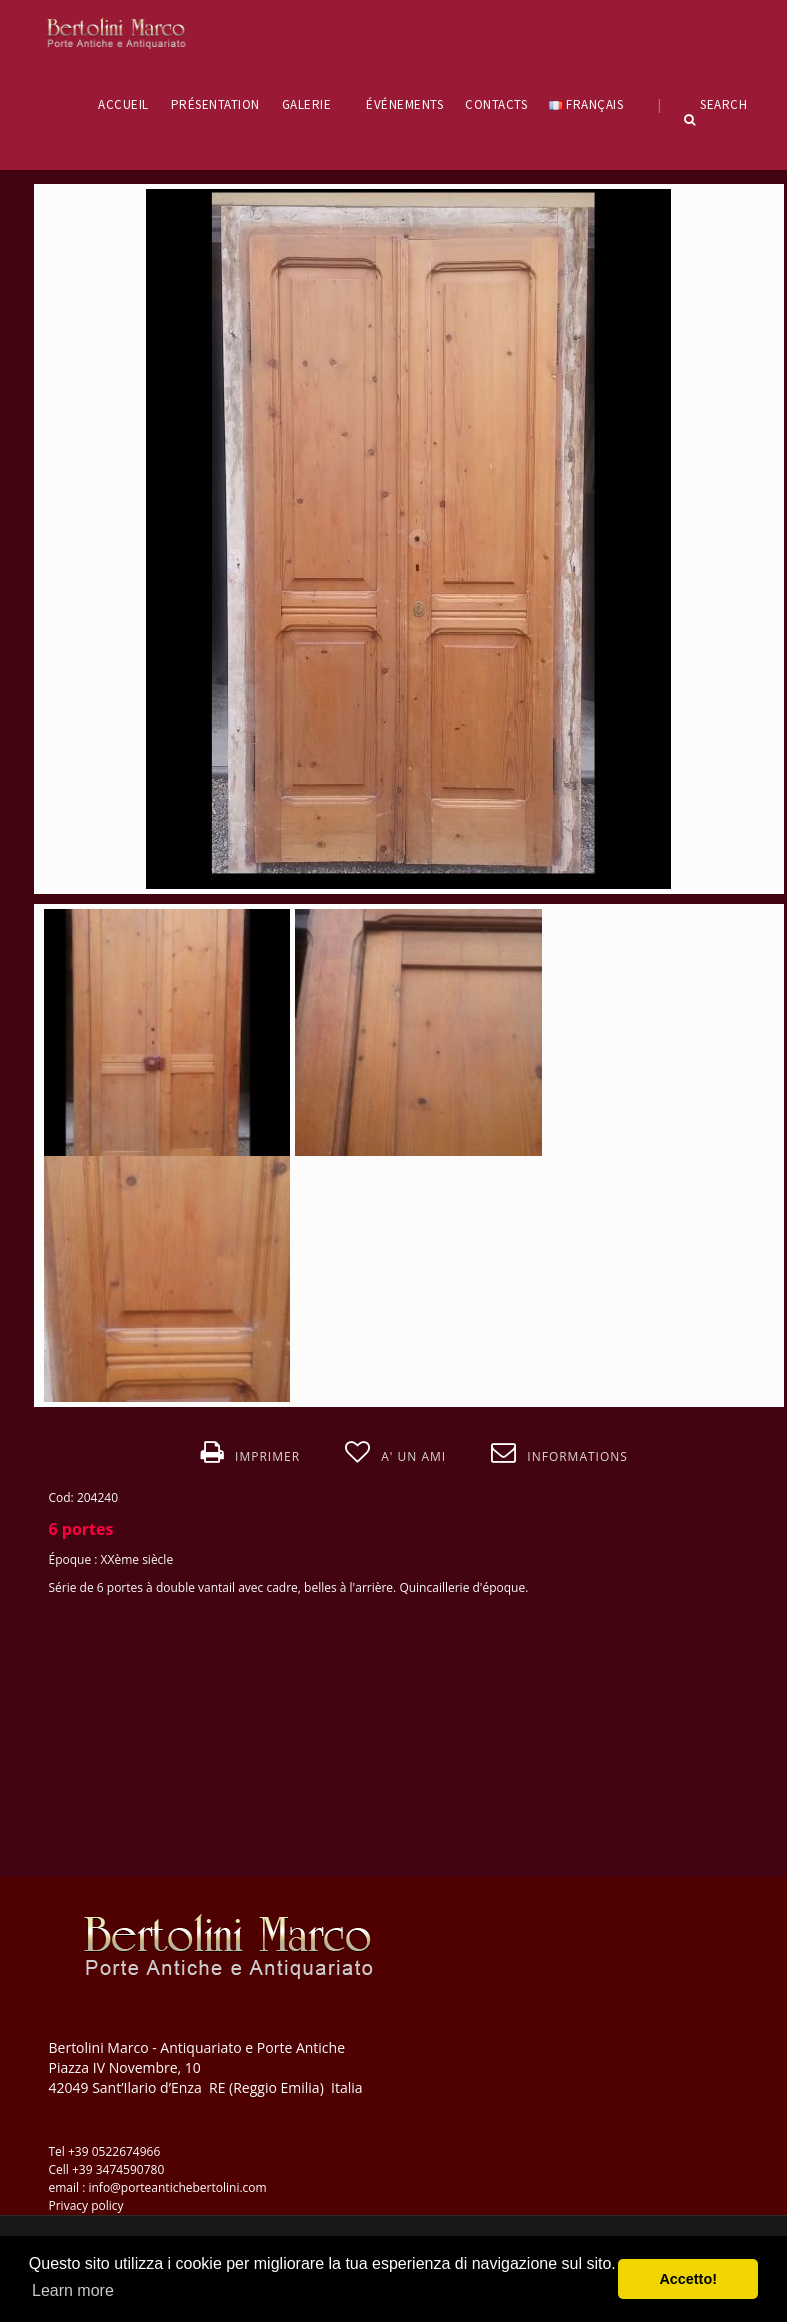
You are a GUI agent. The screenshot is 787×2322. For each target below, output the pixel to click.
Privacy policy (86, 2205)
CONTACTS (496, 104)
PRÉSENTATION (215, 104)
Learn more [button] (73, 2290)
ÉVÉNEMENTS (404, 104)
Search (716, 120)
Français (592, 104)
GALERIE (313, 104)
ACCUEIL (123, 104)
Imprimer (250, 1453)
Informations (559, 1453)
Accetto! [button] (688, 2279)
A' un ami (395, 1453)
